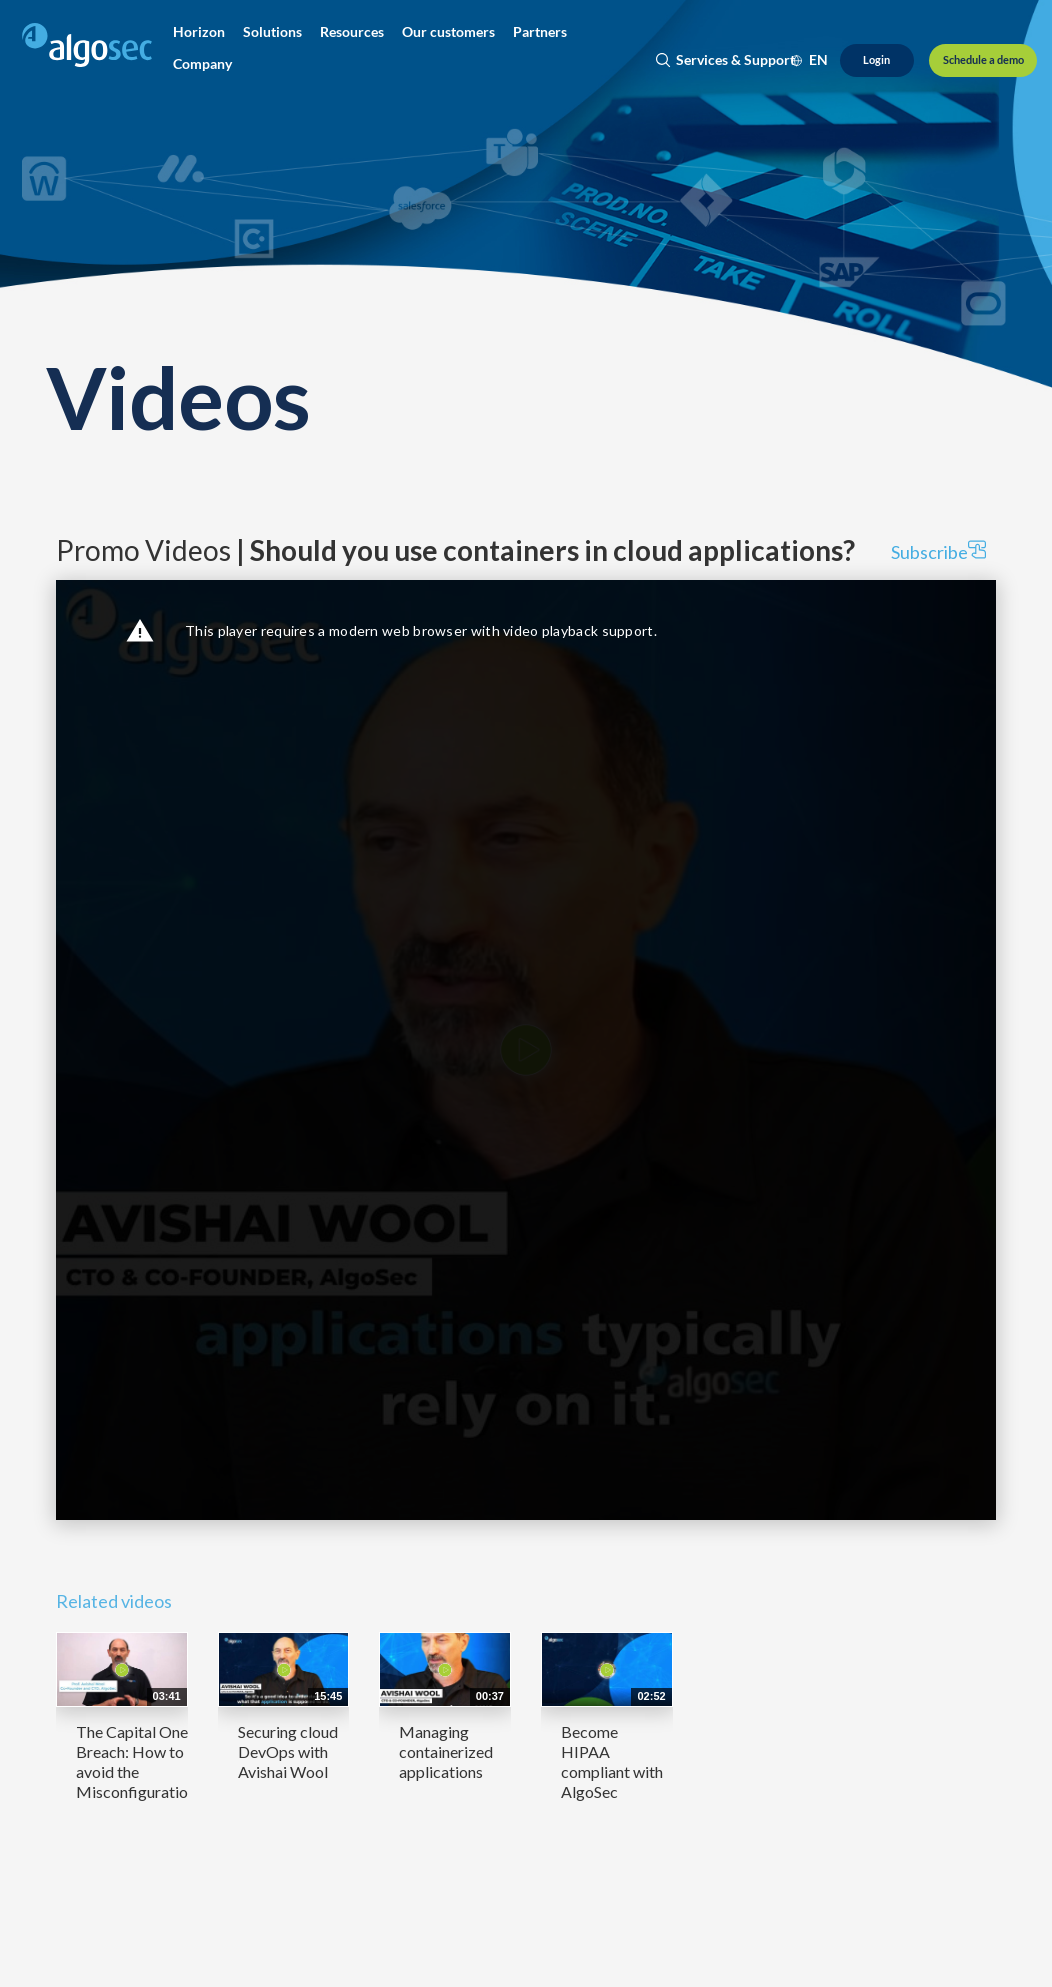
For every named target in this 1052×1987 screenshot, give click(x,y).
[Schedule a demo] (983, 60)
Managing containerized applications (446, 1751)
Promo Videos (455, 550)
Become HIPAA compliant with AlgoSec (612, 1761)
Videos (178, 396)
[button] (199, 32)
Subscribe (938, 551)
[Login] (877, 60)
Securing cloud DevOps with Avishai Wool (288, 1751)
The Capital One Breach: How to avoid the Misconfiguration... (140, 1761)
